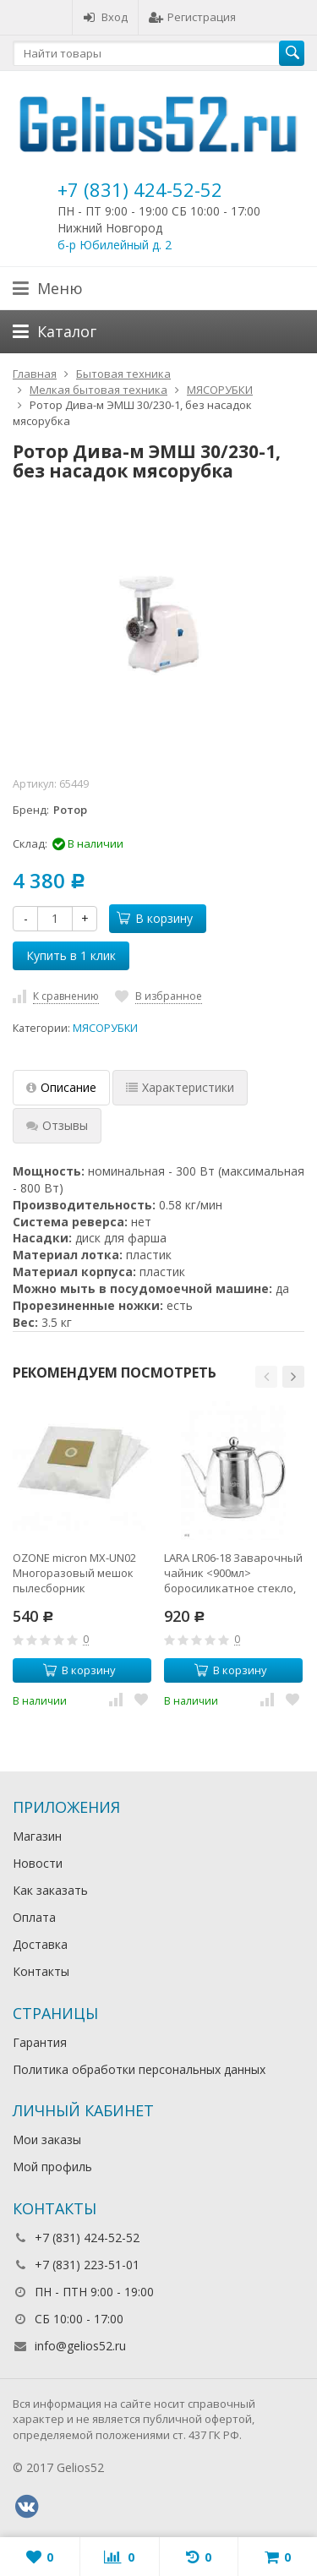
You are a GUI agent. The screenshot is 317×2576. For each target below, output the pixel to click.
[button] (266, 1377)
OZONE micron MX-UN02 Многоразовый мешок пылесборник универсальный (74, 1573)
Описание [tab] (61, 1087)
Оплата (34, 1917)
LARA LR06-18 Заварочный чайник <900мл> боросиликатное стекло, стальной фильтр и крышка (233, 1573)
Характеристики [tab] (180, 1087)
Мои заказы (47, 2139)
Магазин (37, 1836)
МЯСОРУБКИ (105, 1028)
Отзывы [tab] (57, 1125)
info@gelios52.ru (80, 2346)
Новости (38, 1863)
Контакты (41, 1971)
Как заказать (50, 1890)
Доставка (40, 1944)
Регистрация (192, 17)
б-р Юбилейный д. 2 (114, 245)
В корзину (155, 918)
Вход (105, 17)
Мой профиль (52, 2166)
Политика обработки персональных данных (139, 2069)
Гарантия (40, 2042)
